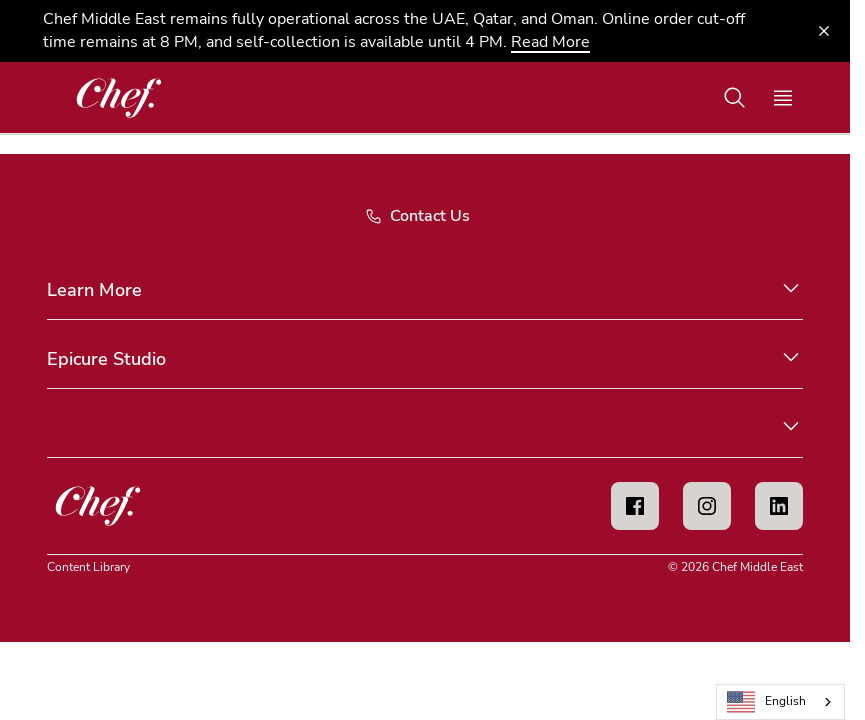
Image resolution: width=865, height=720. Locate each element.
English (767, 702)
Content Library (88, 567)
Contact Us (417, 216)
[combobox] (780, 702)
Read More (550, 42)
